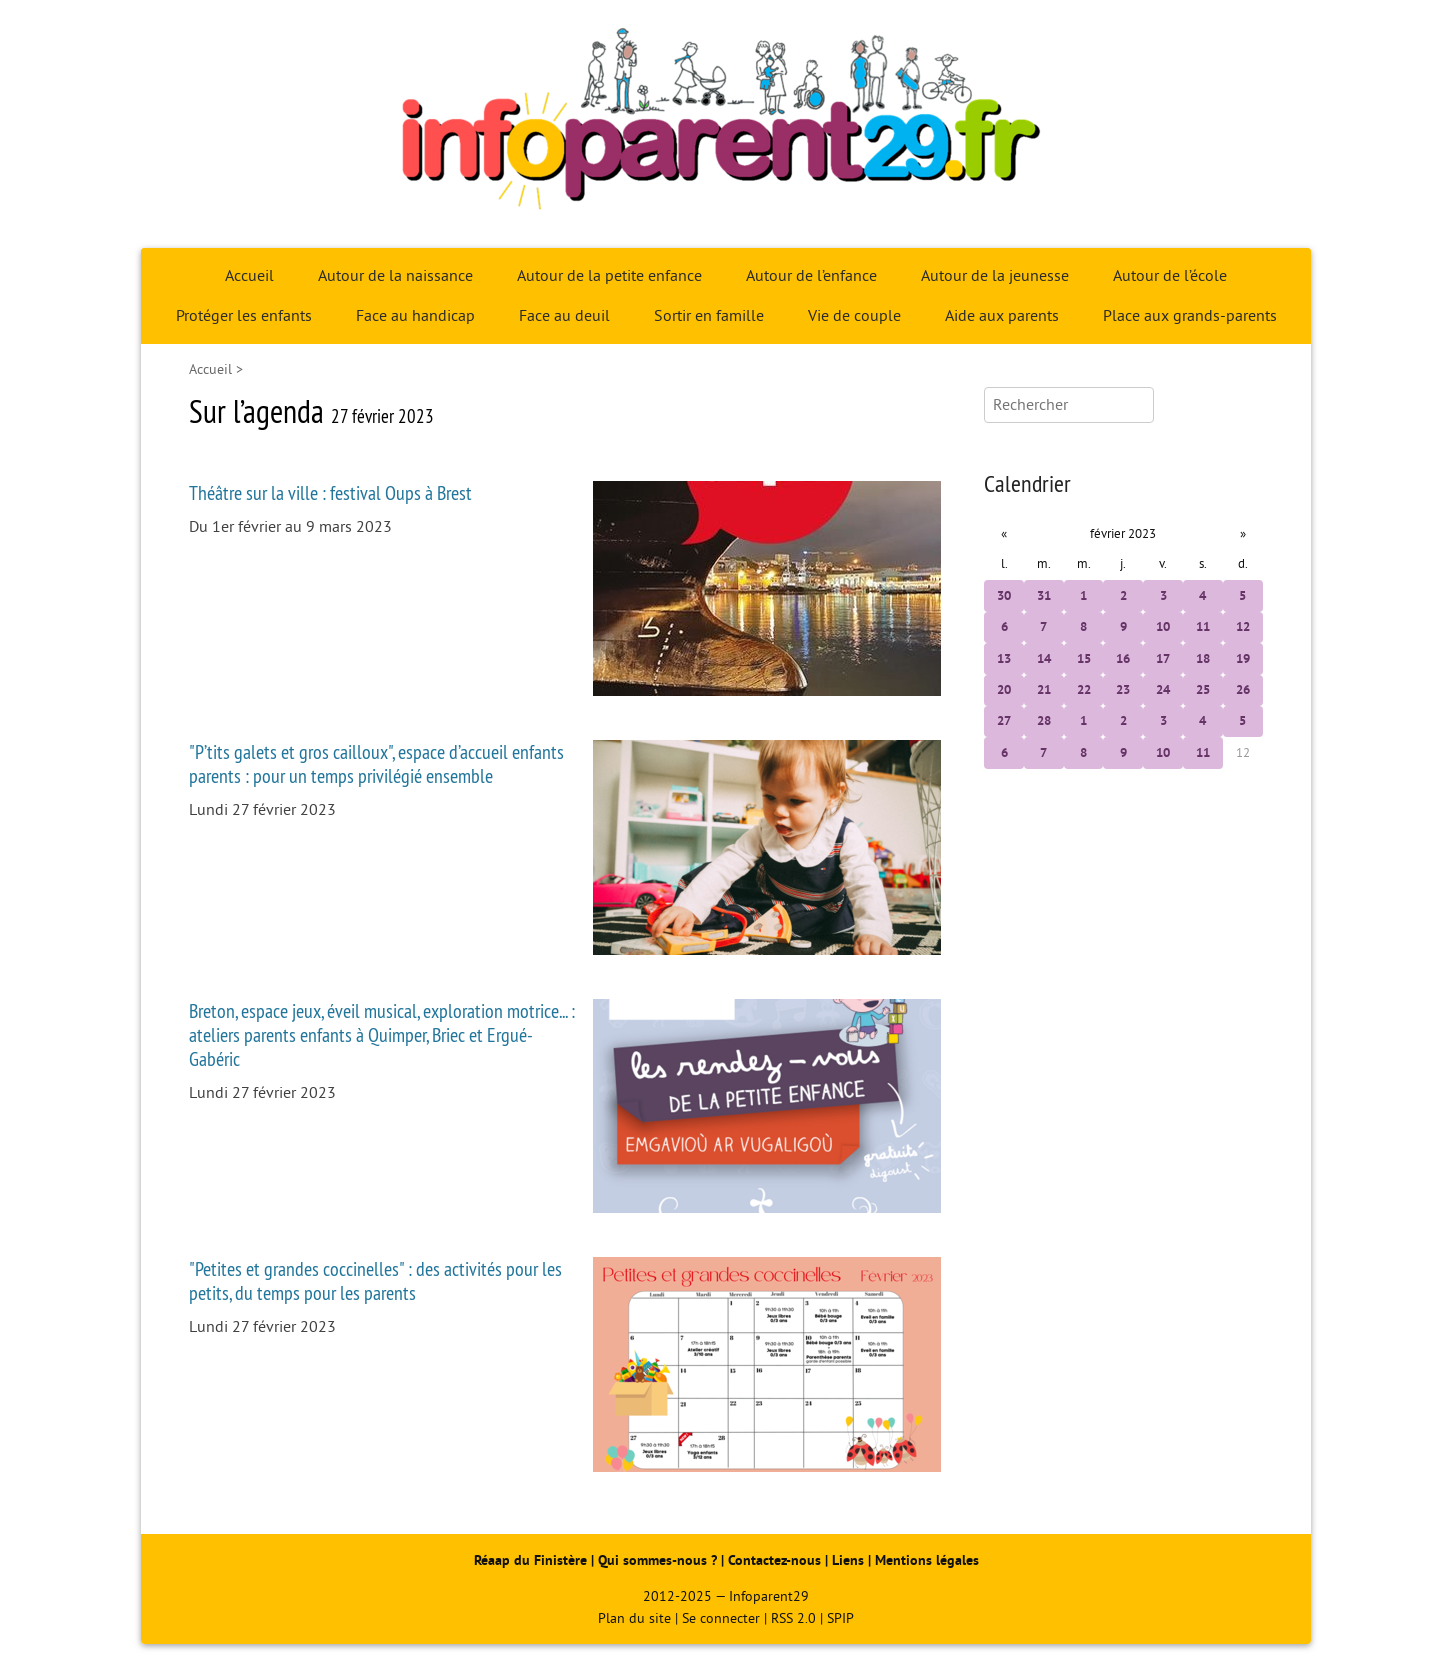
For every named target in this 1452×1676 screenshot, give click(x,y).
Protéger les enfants (244, 316)
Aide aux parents (1002, 316)
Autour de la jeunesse (995, 276)
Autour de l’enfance (811, 276)
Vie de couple (854, 316)
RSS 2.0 (793, 1618)
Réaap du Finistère (530, 1560)
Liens (848, 1560)
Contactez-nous (774, 1560)
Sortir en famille (709, 316)
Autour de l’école (1170, 276)
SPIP (840, 1618)
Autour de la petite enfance (609, 276)
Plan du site (634, 1618)
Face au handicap (415, 316)
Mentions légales (927, 1560)
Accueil (249, 276)
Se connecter (721, 1618)
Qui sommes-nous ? (659, 1560)
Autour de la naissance (395, 276)
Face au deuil (564, 316)
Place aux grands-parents (1190, 316)
